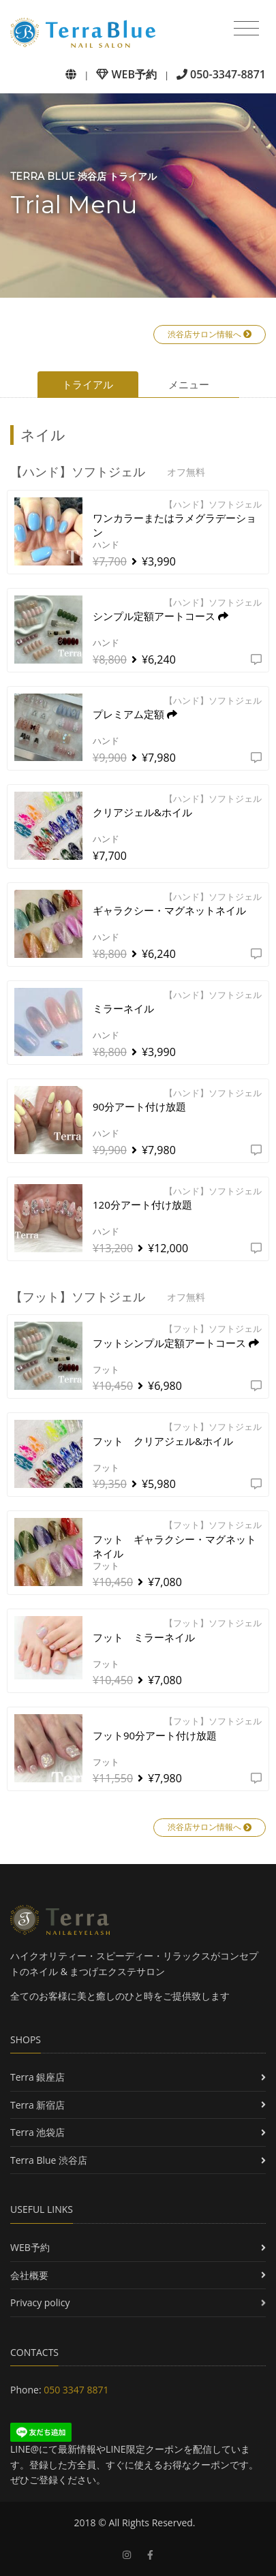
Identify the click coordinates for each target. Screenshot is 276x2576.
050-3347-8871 (221, 74)
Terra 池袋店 (37, 2132)
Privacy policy (40, 2302)
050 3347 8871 (76, 2389)
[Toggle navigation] (246, 28)
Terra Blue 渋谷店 (48, 2160)
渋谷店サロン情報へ (209, 334)
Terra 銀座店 (37, 2076)
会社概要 (29, 2275)
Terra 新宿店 (37, 2104)
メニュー (188, 384)
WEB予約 (126, 74)
